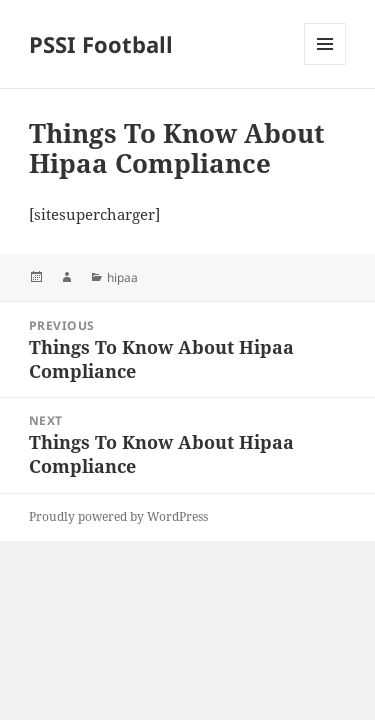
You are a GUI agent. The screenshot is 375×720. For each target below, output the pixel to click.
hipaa (122, 277)
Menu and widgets (325, 64)
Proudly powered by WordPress (118, 516)
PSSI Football (101, 44)
